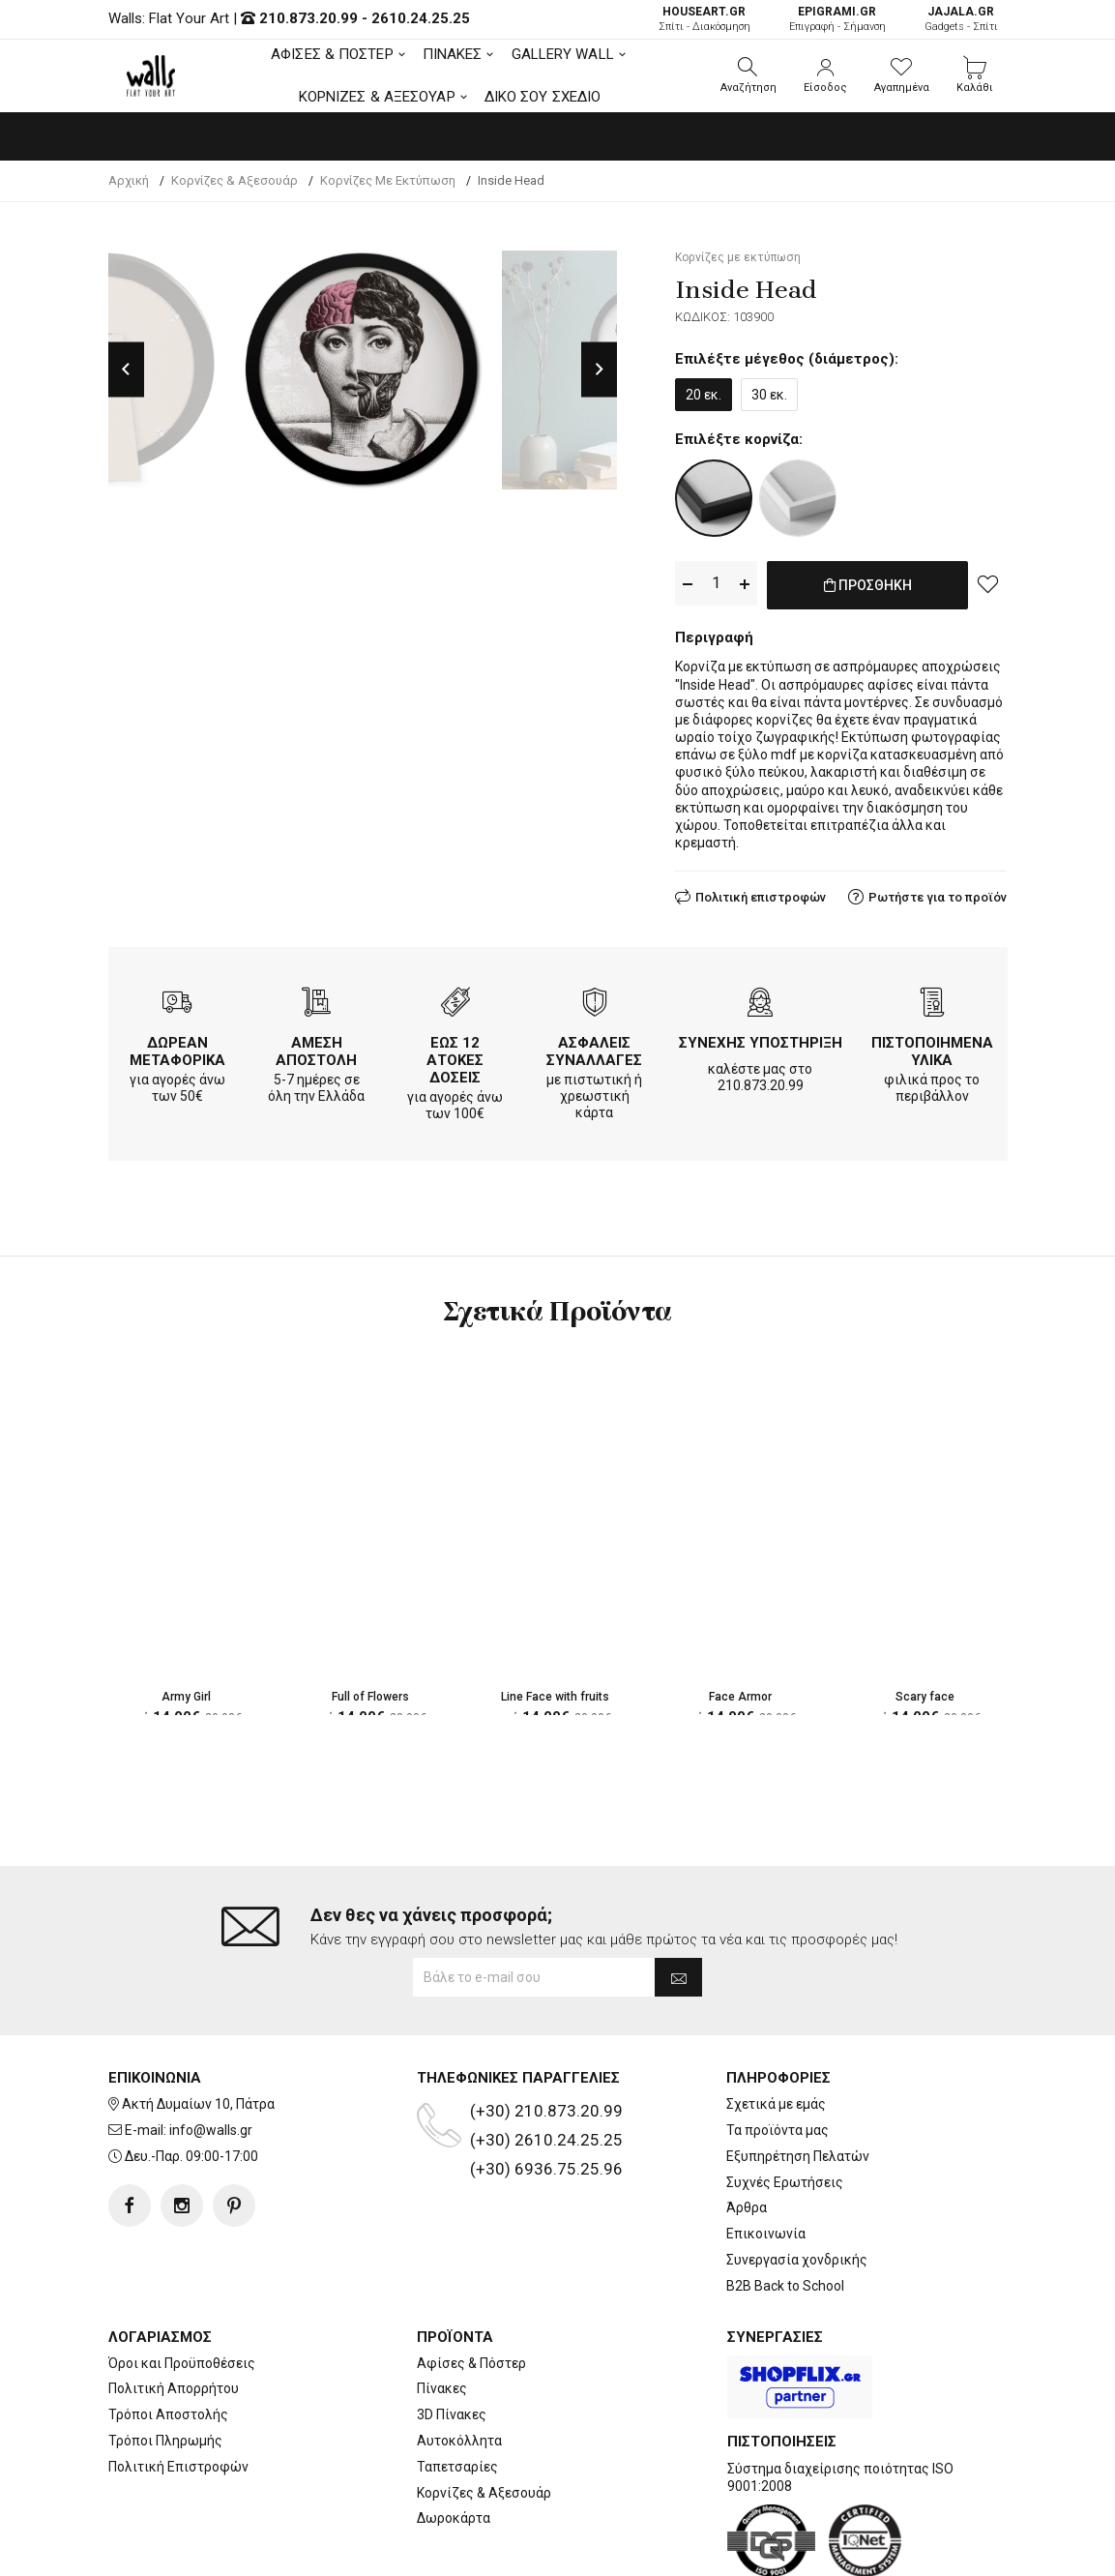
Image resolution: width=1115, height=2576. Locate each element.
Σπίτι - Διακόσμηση (704, 19)
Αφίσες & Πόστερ (471, 2285)
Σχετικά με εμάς (776, 2026)
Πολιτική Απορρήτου (173, 2311)
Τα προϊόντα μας (777, 2052)
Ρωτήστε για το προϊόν (937, 893)
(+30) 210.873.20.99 (546, 2033)
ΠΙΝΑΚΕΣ (453, 54)
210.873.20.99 (308, 18)
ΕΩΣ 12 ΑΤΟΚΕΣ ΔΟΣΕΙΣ (455, 1056)
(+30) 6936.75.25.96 (546, 2091)
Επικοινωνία (766, 2156)
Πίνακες (442, 2311)
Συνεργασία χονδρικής (796, 2182)
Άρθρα (746, 2130)
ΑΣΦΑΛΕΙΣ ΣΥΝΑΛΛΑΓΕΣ (594, 1047)
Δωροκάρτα (453, 2440)
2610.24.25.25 (420, 18)
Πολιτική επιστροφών (760, 893)
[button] (748, 75)
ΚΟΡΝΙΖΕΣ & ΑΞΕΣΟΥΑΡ (377, 96)
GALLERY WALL (563, 54)
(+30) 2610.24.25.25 (546, 2062)
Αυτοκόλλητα (459, 2363)
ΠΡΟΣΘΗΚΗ (868, 595)
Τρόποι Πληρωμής (165, 2363)
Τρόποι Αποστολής (168, 2337)
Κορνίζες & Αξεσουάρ (484, 2414)
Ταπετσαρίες (457, 2388)
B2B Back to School (785, 2207)
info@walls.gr (210, 2052)
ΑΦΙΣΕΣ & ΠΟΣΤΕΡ (332, 54)
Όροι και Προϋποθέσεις (181, 2285)
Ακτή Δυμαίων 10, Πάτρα (198, 2026)
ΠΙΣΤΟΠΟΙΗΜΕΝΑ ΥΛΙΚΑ (932, 1047)
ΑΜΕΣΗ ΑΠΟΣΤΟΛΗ (316, 1047)
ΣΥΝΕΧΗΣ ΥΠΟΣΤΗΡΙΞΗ (760, 1039)
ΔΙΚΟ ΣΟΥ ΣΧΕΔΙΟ (543, 96)
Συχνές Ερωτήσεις (784, 2104)
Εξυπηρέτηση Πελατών (797, 2078)
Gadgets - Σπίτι (961, 19)
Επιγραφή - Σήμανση (837, 19)
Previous (126, 370)
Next (599, 370)
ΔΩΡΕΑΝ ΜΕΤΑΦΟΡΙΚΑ (177, 1047)
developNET (718, 2550)
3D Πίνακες (451, 2337)
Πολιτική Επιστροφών (178, 2388)
